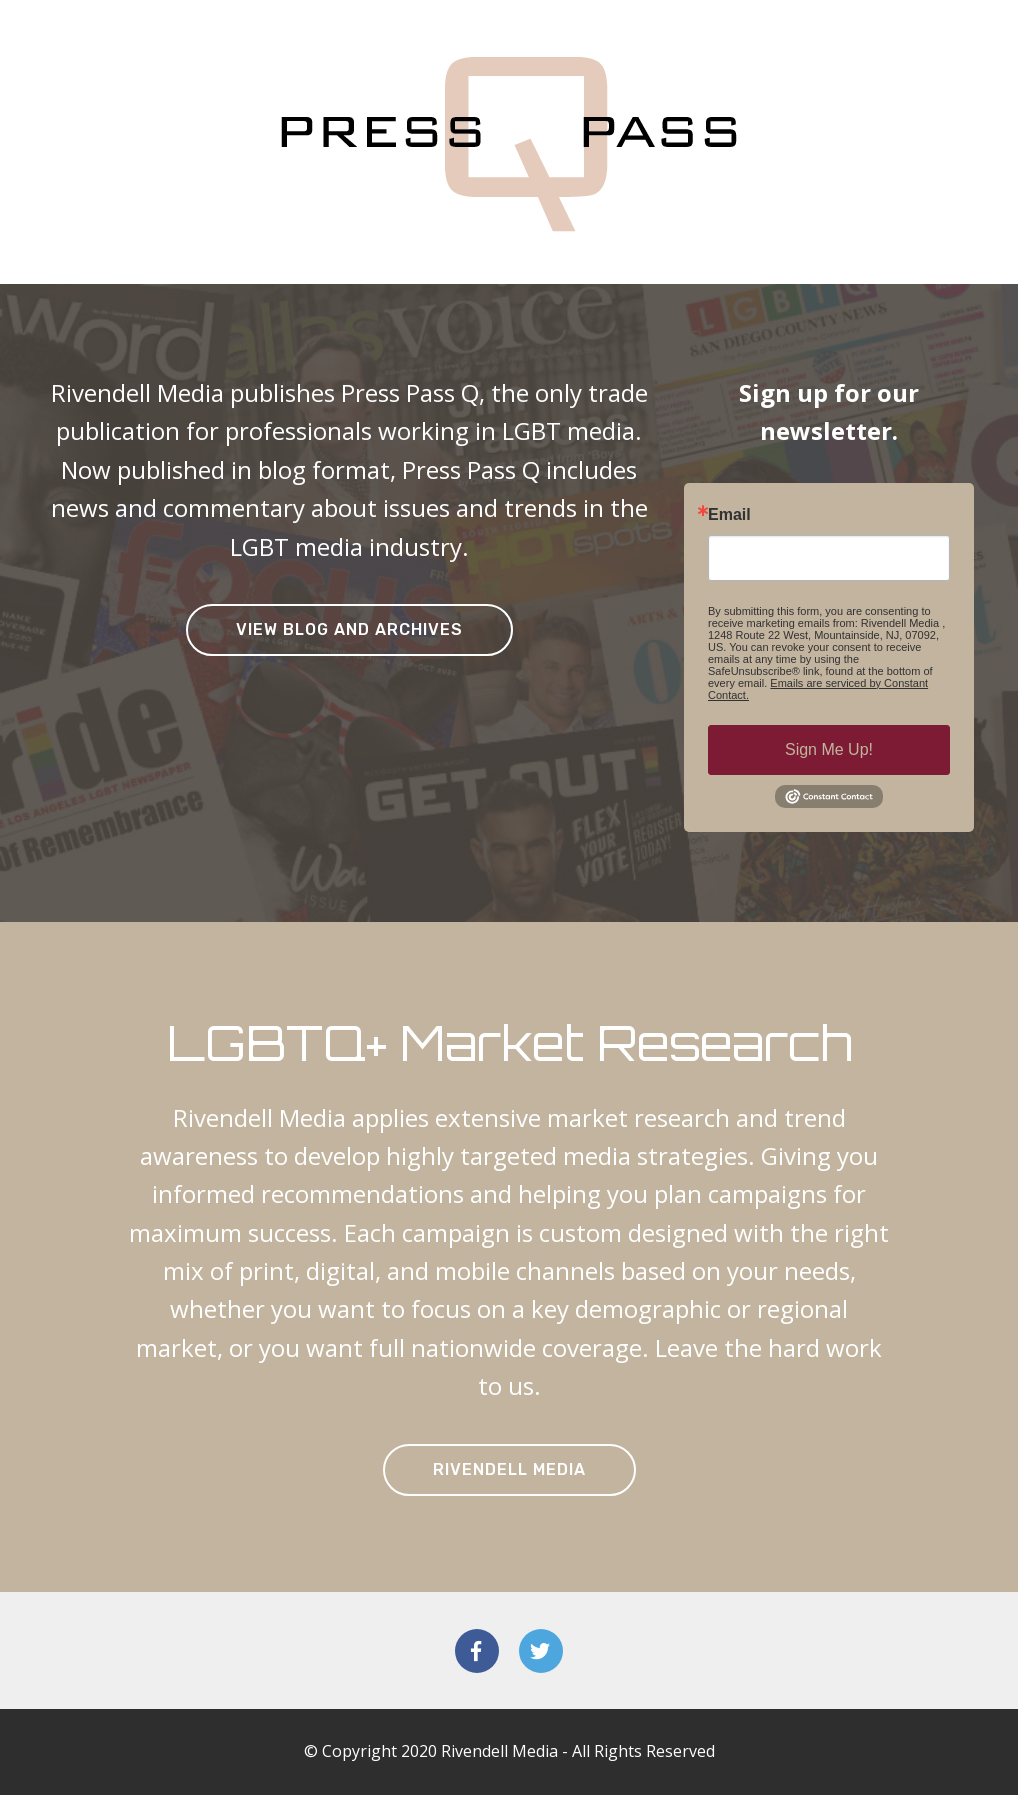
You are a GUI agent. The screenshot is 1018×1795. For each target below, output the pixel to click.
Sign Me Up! (829, 749)
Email (729, 515)
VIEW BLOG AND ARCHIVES (349, 629)
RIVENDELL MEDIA (509, 1469)
